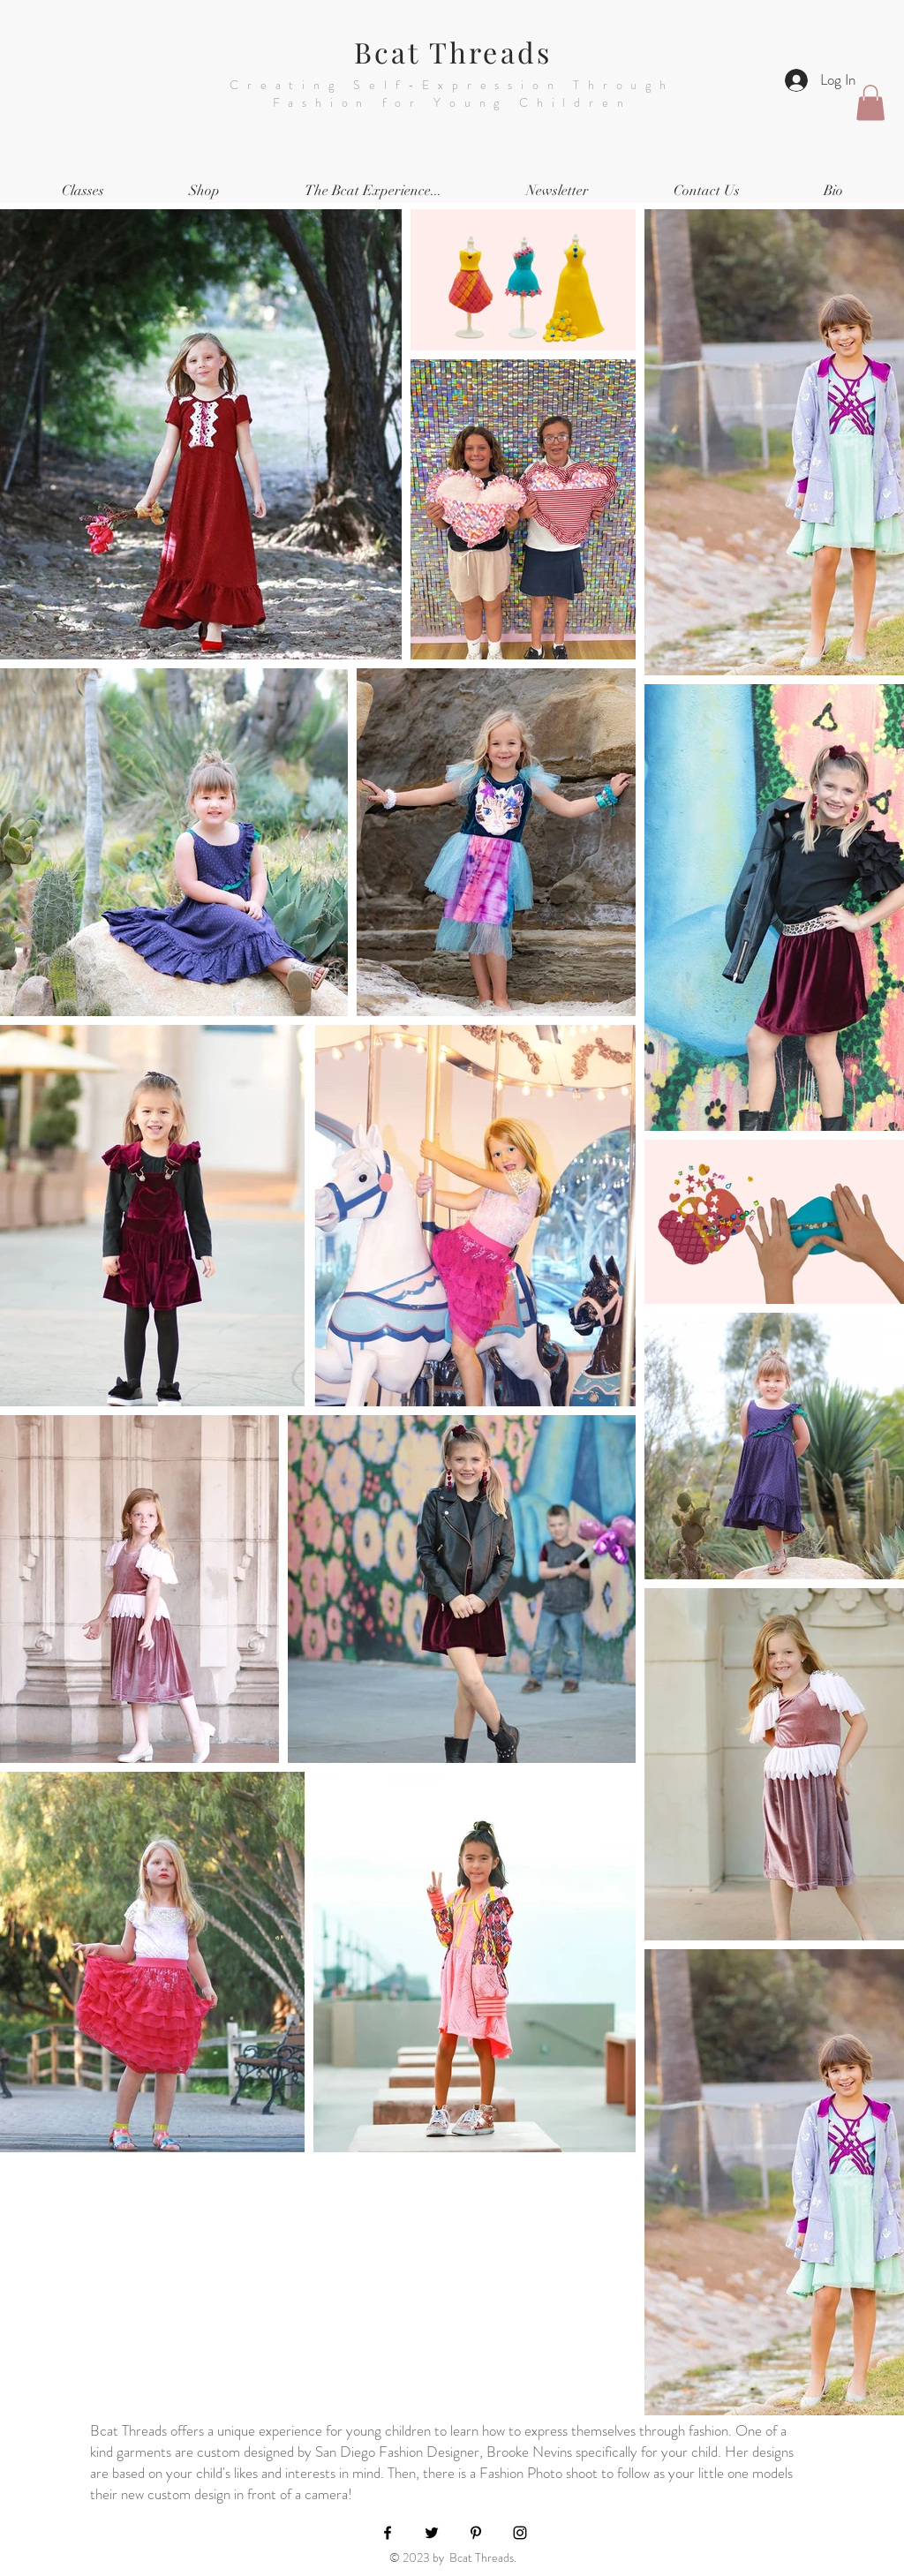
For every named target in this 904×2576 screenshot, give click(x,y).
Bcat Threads (453, 52)
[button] (870, 103)
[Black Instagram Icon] (520, 2533)
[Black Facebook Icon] (387, 2533)
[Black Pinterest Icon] (476, 2533)
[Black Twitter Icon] (432, 2533)
